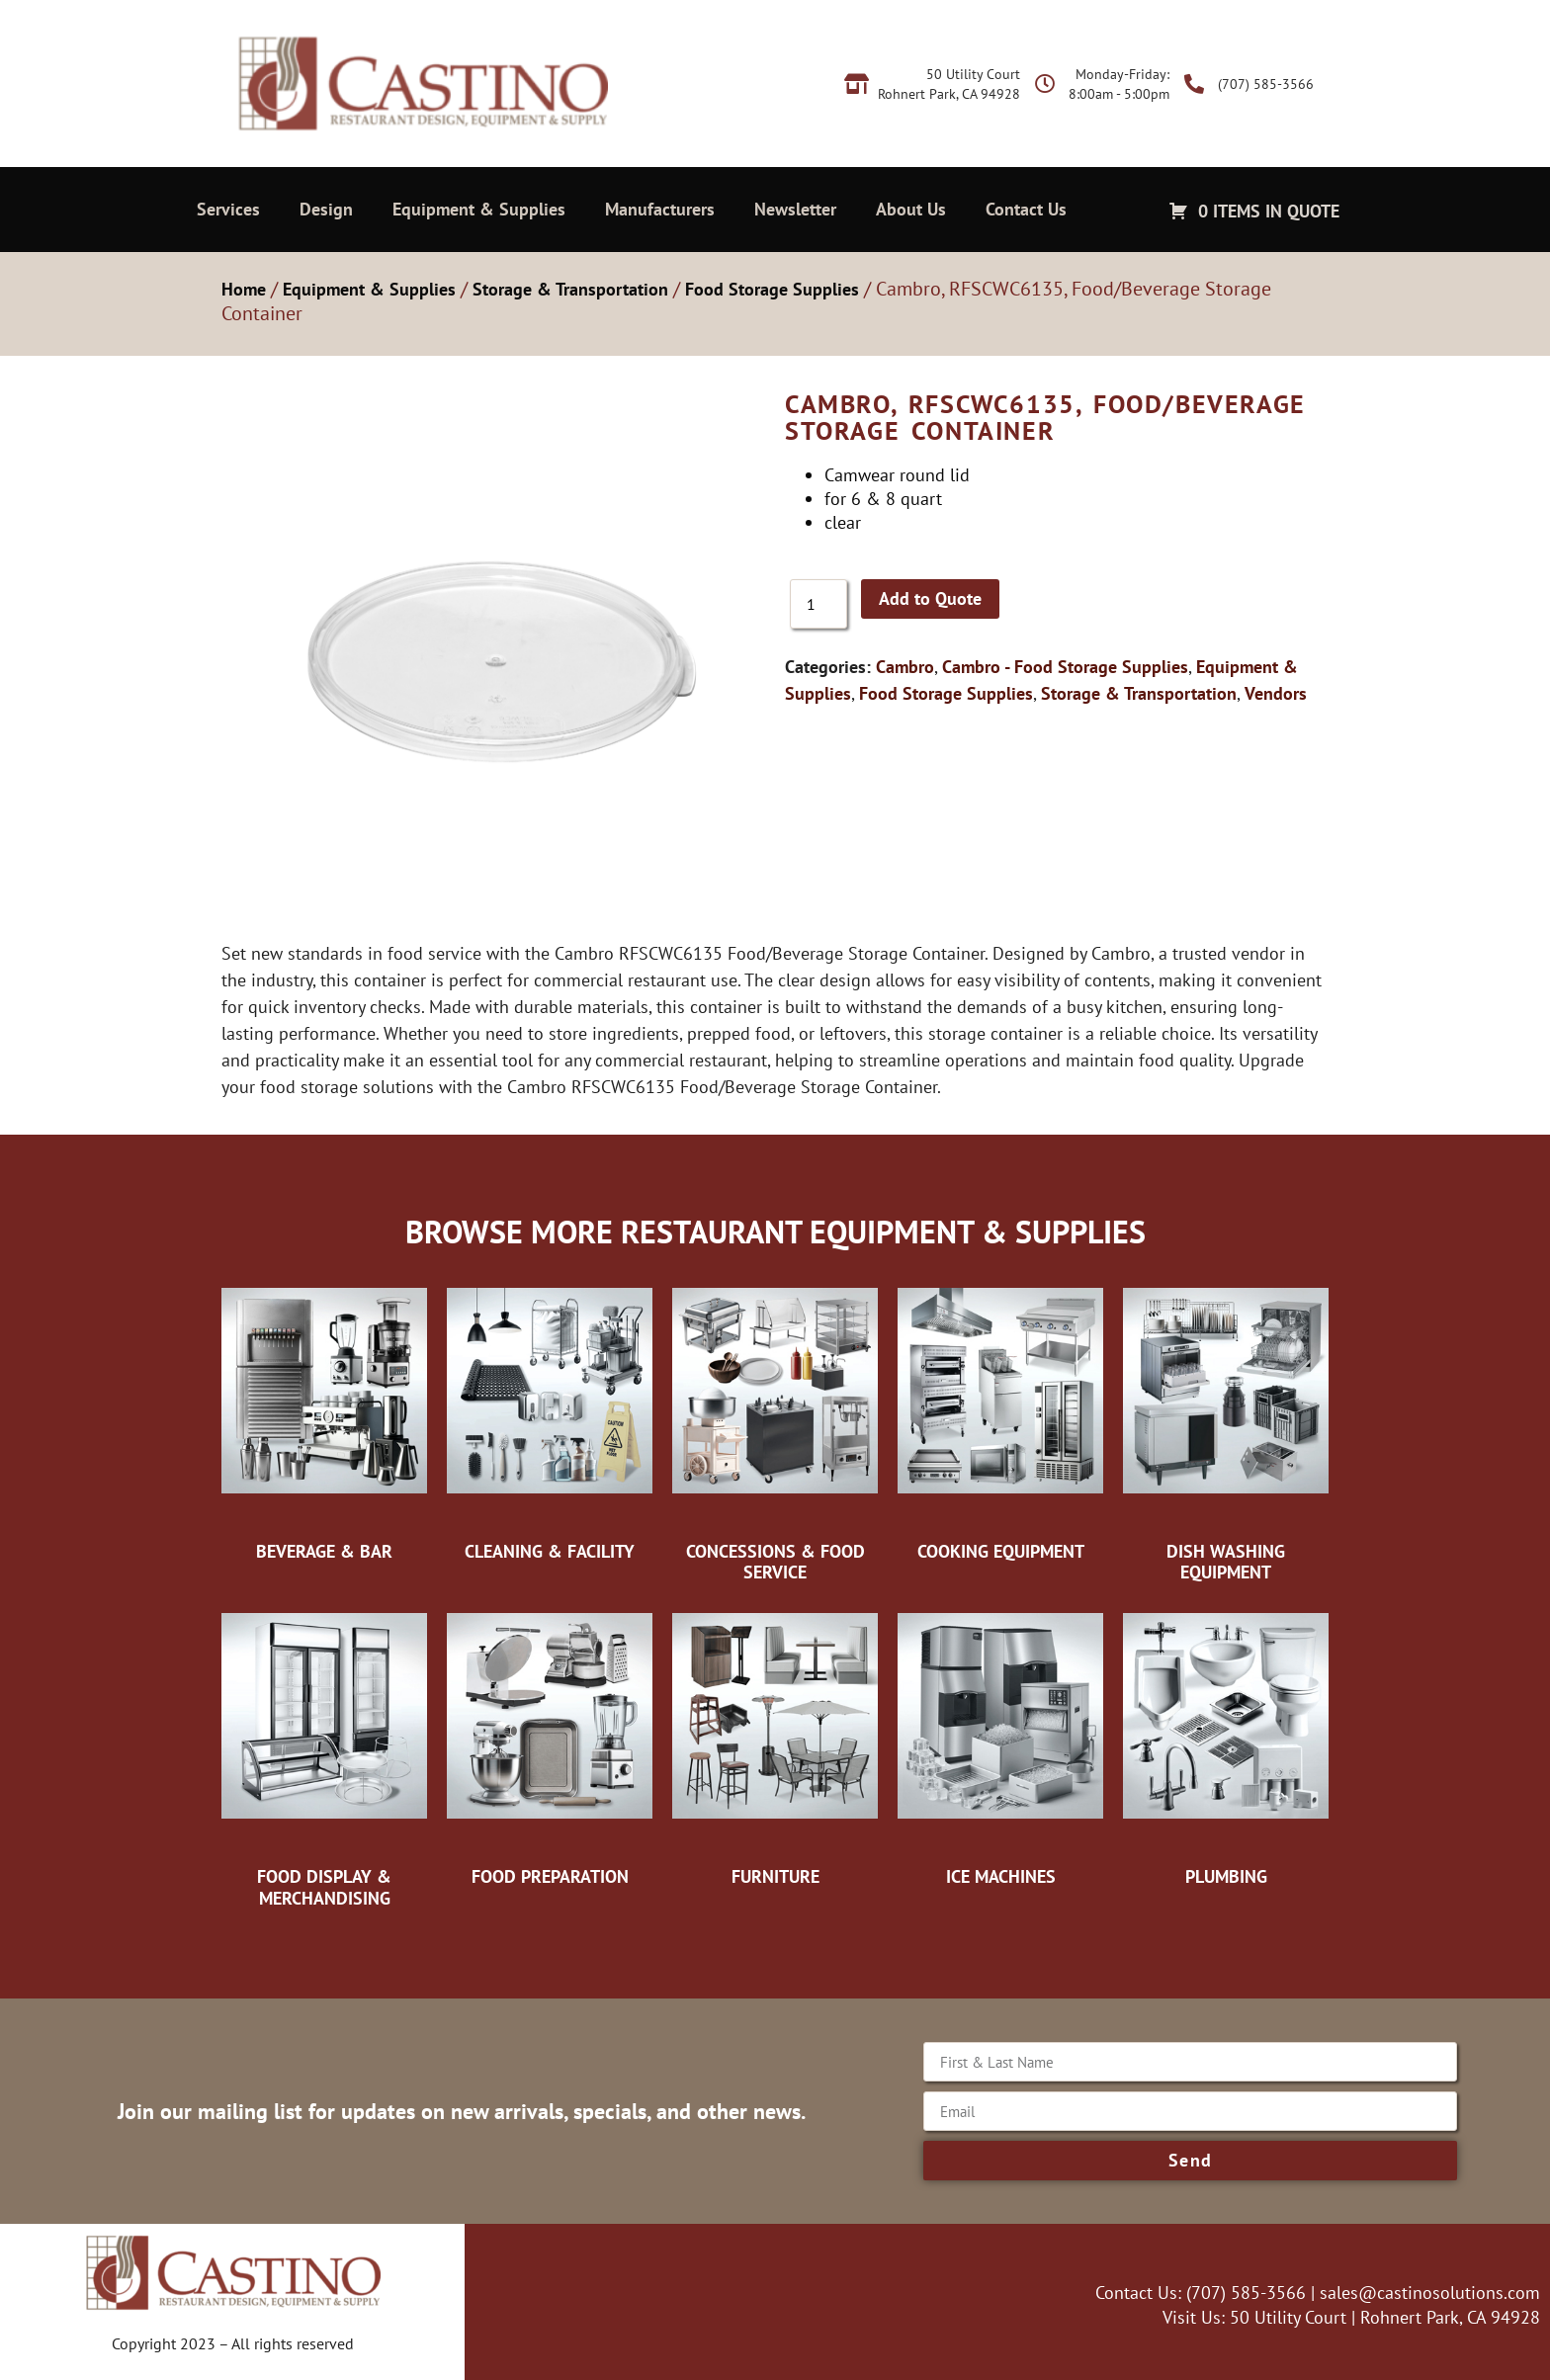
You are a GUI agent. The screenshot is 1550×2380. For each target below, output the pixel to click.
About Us (911, 209)
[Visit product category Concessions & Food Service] (775, 1429)
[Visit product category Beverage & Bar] (324, 1419)
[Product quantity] (818, 604)
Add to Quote (930, 598)
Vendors (1276, 693)
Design (326, 209)
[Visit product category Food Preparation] (549, 1744)
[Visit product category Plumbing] (1226, 1744)
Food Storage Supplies (772, 289)
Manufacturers (660, 209)
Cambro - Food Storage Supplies (1065, 666)
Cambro (905, 666)
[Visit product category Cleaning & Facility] (549, 1419)
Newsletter (795, 209)
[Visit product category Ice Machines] (1000, 1744)
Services (228, 209)
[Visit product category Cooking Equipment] (1000, 1419)
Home (243, 289)
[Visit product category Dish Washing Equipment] (1226, 1429)
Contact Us (1026, 209)
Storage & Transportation (570, 289)
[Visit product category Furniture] (775, 1744)
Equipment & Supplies (478, 209)
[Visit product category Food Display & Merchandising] (324, 1754)
